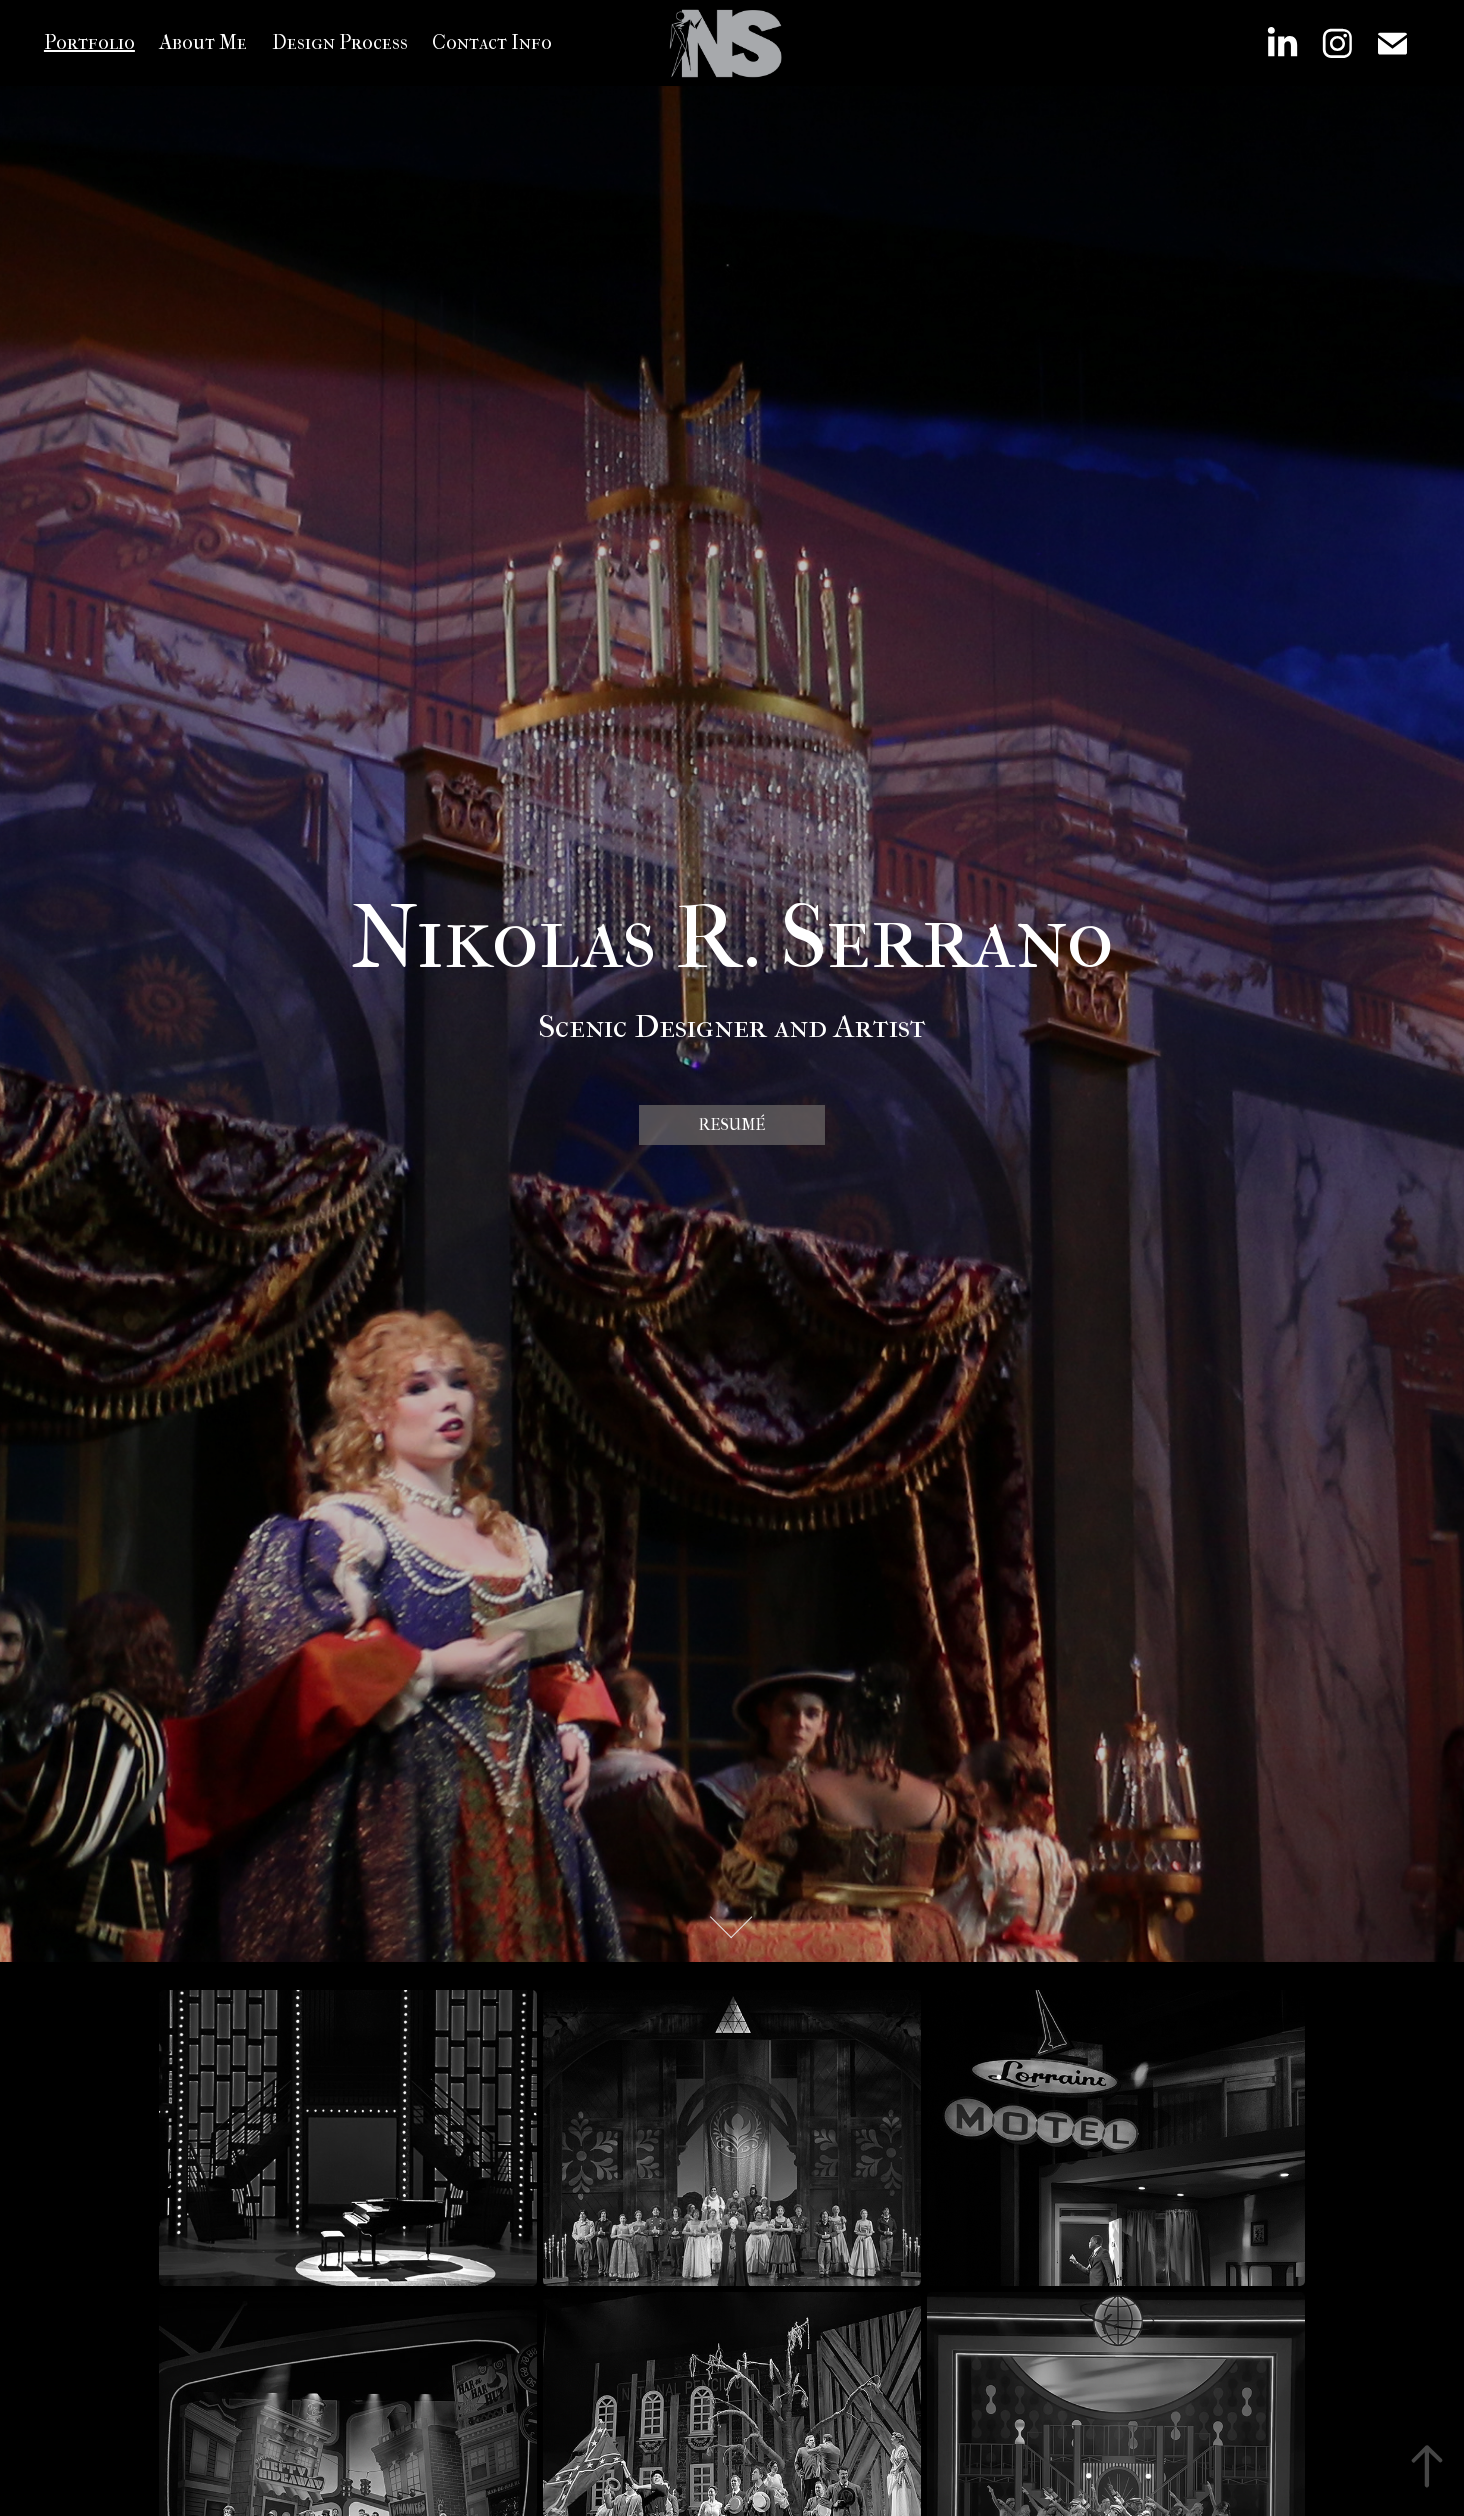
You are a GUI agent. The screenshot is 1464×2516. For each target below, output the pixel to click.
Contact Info (492, 42)
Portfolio (89, 42)
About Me (203, 42)
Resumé (732, 1124)
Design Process (340, 42)
